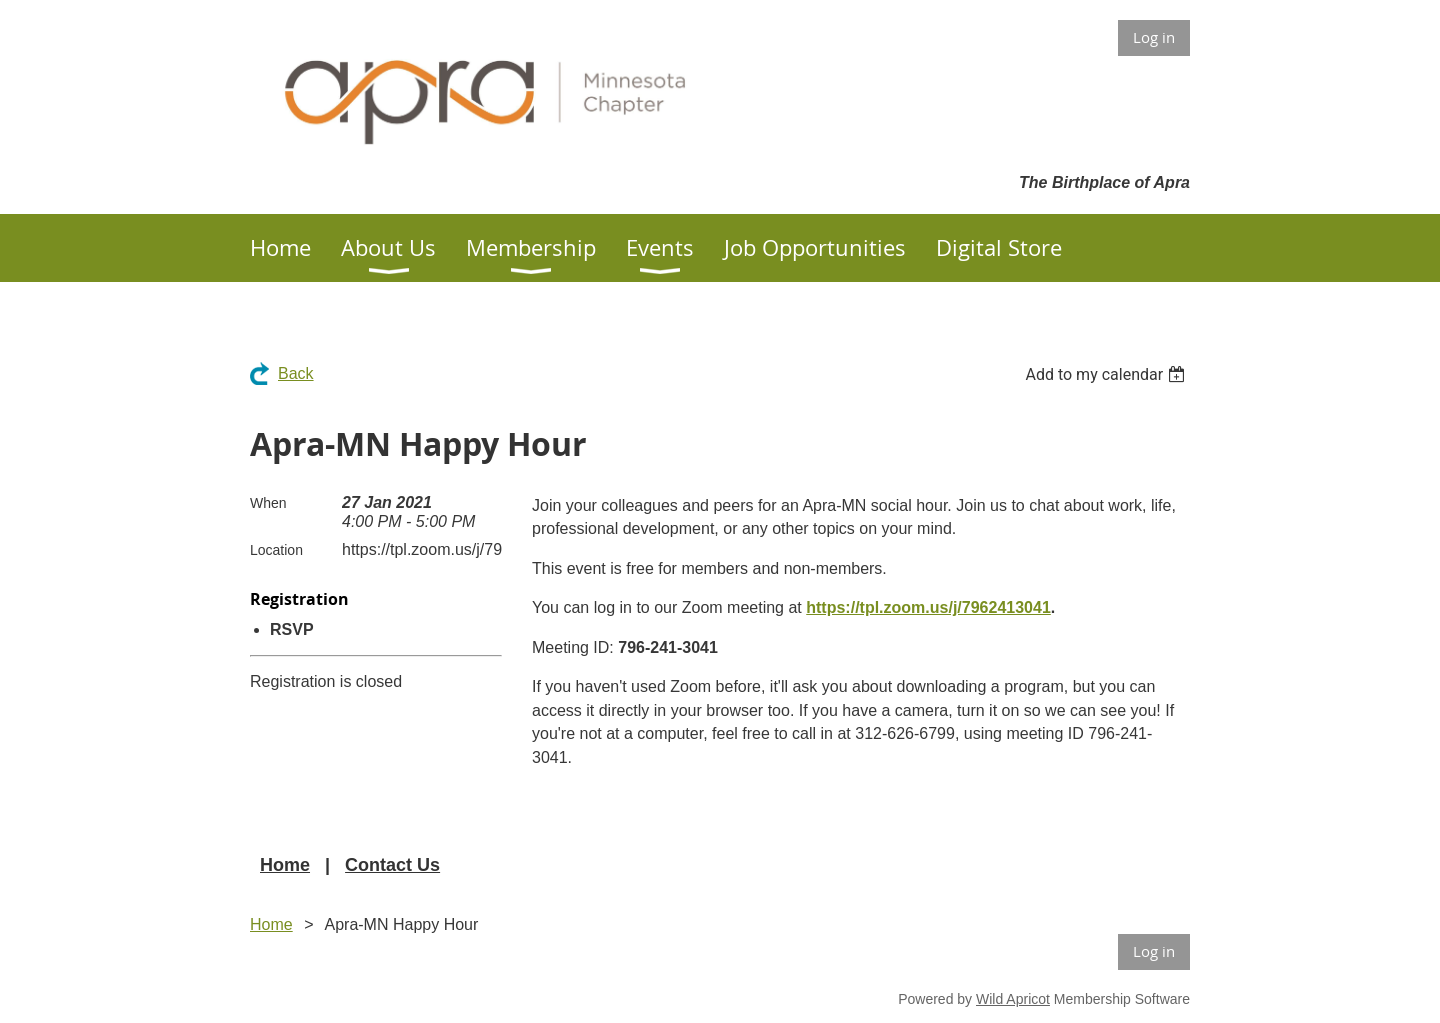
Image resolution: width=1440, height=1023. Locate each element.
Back (296, 373)
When (268, 503)
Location (276, 550)
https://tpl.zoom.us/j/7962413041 (928, 607)
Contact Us (392, 865)
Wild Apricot (1013, 999)
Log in (1154, 37)
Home (285, 865)
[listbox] (1107, 374)
